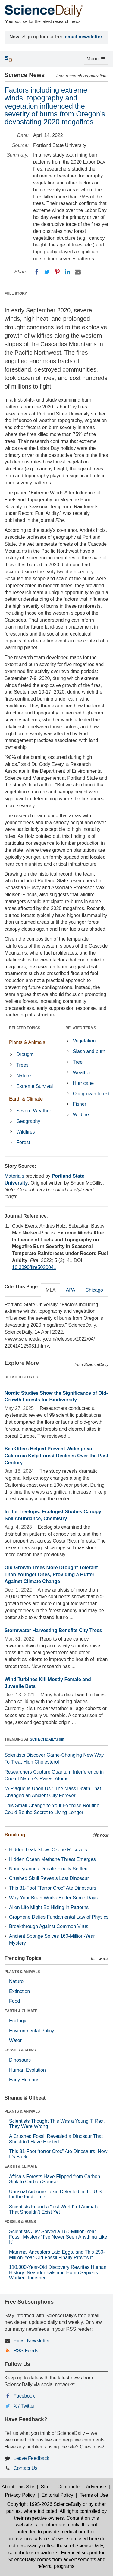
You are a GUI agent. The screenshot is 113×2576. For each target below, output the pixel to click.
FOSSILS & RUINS (20, 2050)
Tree (78, 1062)
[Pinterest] (57, 271)
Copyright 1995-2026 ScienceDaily (44, 2504)
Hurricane (83, 1083)
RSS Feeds (26, 2350)
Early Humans (24, 2079)
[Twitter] (47, 271)
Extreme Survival (34, 1086)
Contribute (68, 2486)
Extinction (19, 1991)
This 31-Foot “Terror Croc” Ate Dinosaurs (52, 1888)
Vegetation (84, 1040)
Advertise (96, 2486)
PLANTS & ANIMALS (22, 1971)
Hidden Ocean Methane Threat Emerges (52, 1859)
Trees (22, 1065)
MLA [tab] (51, 1290)
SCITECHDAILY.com (47, 1739)
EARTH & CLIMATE (21, 2011)
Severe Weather (33, 1110)
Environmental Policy (31, 2030)
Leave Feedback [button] (31, 2458)
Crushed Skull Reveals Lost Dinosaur (49, 1878)
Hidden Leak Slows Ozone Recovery (48, 1849)
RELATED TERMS (81, 1028)
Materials (14, 1176)
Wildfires (25, 1131)
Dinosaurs (20, 2060)
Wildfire (81, 1114)
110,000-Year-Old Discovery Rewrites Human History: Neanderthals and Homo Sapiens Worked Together (57, 2272)
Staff (46, 2486)
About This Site (18, 2486)
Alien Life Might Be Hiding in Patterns (49, 1907)
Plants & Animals (27, 1042)
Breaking (15, 1834)
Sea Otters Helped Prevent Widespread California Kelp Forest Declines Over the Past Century (56, 1455)
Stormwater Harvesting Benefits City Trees (53, 1630)
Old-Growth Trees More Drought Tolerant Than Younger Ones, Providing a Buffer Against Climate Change (51, 1574)
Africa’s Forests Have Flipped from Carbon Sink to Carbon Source (54, 2179)
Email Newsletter (32, 2340)
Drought (24, 1054)
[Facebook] (36, 271)
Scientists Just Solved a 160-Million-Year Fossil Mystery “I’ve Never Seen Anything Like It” (58, 2237)
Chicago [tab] (94, 1290)
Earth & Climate (26, 1098)
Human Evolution (27, 2070)
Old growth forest (91, 1093)
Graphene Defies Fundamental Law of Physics (58, 1917)
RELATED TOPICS (24, 1028)
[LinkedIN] (67, 271)
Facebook (24, 2396)
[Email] (77, 271)
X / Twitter (24, 2405)
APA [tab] (70, 1290)
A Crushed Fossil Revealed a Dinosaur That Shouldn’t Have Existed (56, 2139)
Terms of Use (94, 2495)
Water (15, 2040)
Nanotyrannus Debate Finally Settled (48, 1868)
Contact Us (25, 2468)
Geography (28, 1121)
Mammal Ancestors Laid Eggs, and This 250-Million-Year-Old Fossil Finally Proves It (57, 2254)
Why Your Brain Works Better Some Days (53, 1897)
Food (14, 2001)
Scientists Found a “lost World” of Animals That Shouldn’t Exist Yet (53, 2209)
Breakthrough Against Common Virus (48, 1926)
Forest (23, 1142)
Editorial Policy (57, 2495)
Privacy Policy (20, 2495)
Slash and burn (89, 1051)
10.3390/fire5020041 (34, 1267)
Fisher (79, 1104)
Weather (82, 1072)
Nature (23, 1075)
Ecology (17, 2020)
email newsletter (83, 36)
